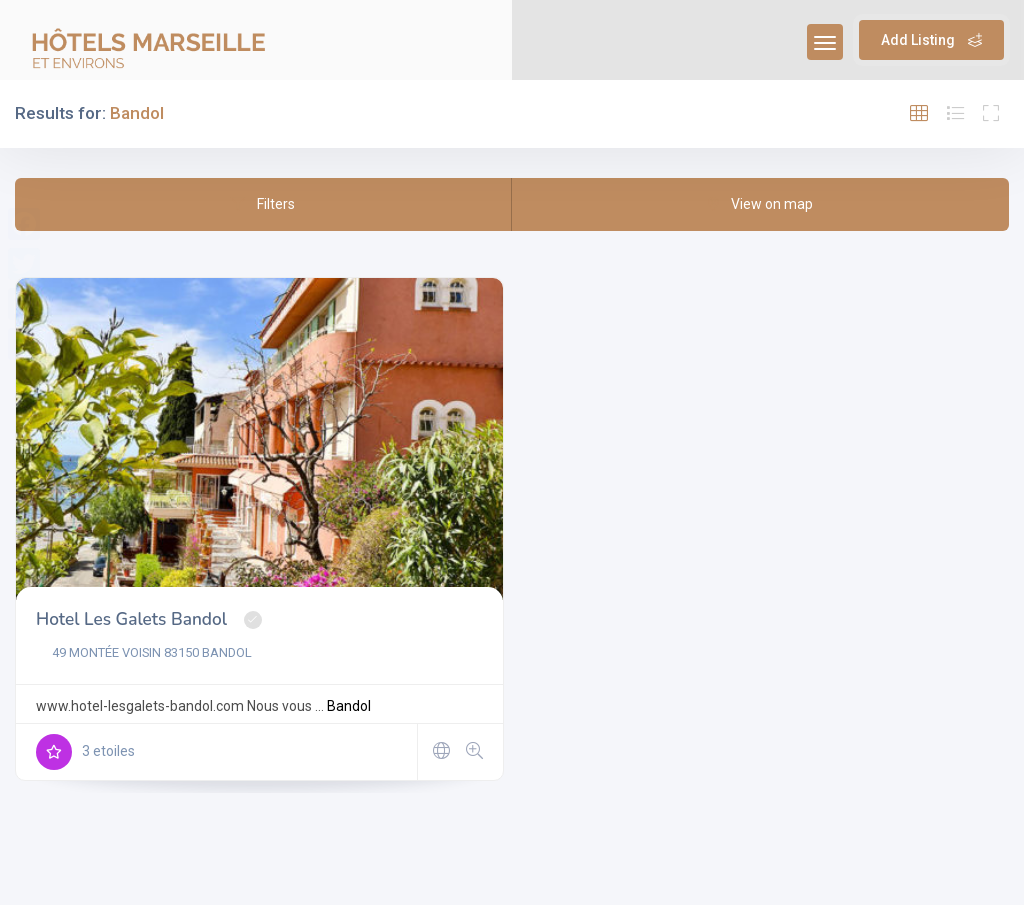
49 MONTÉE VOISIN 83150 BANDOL (144, 652)
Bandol (349, 706)
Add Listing (931, 40)
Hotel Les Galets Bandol (131, 619)
